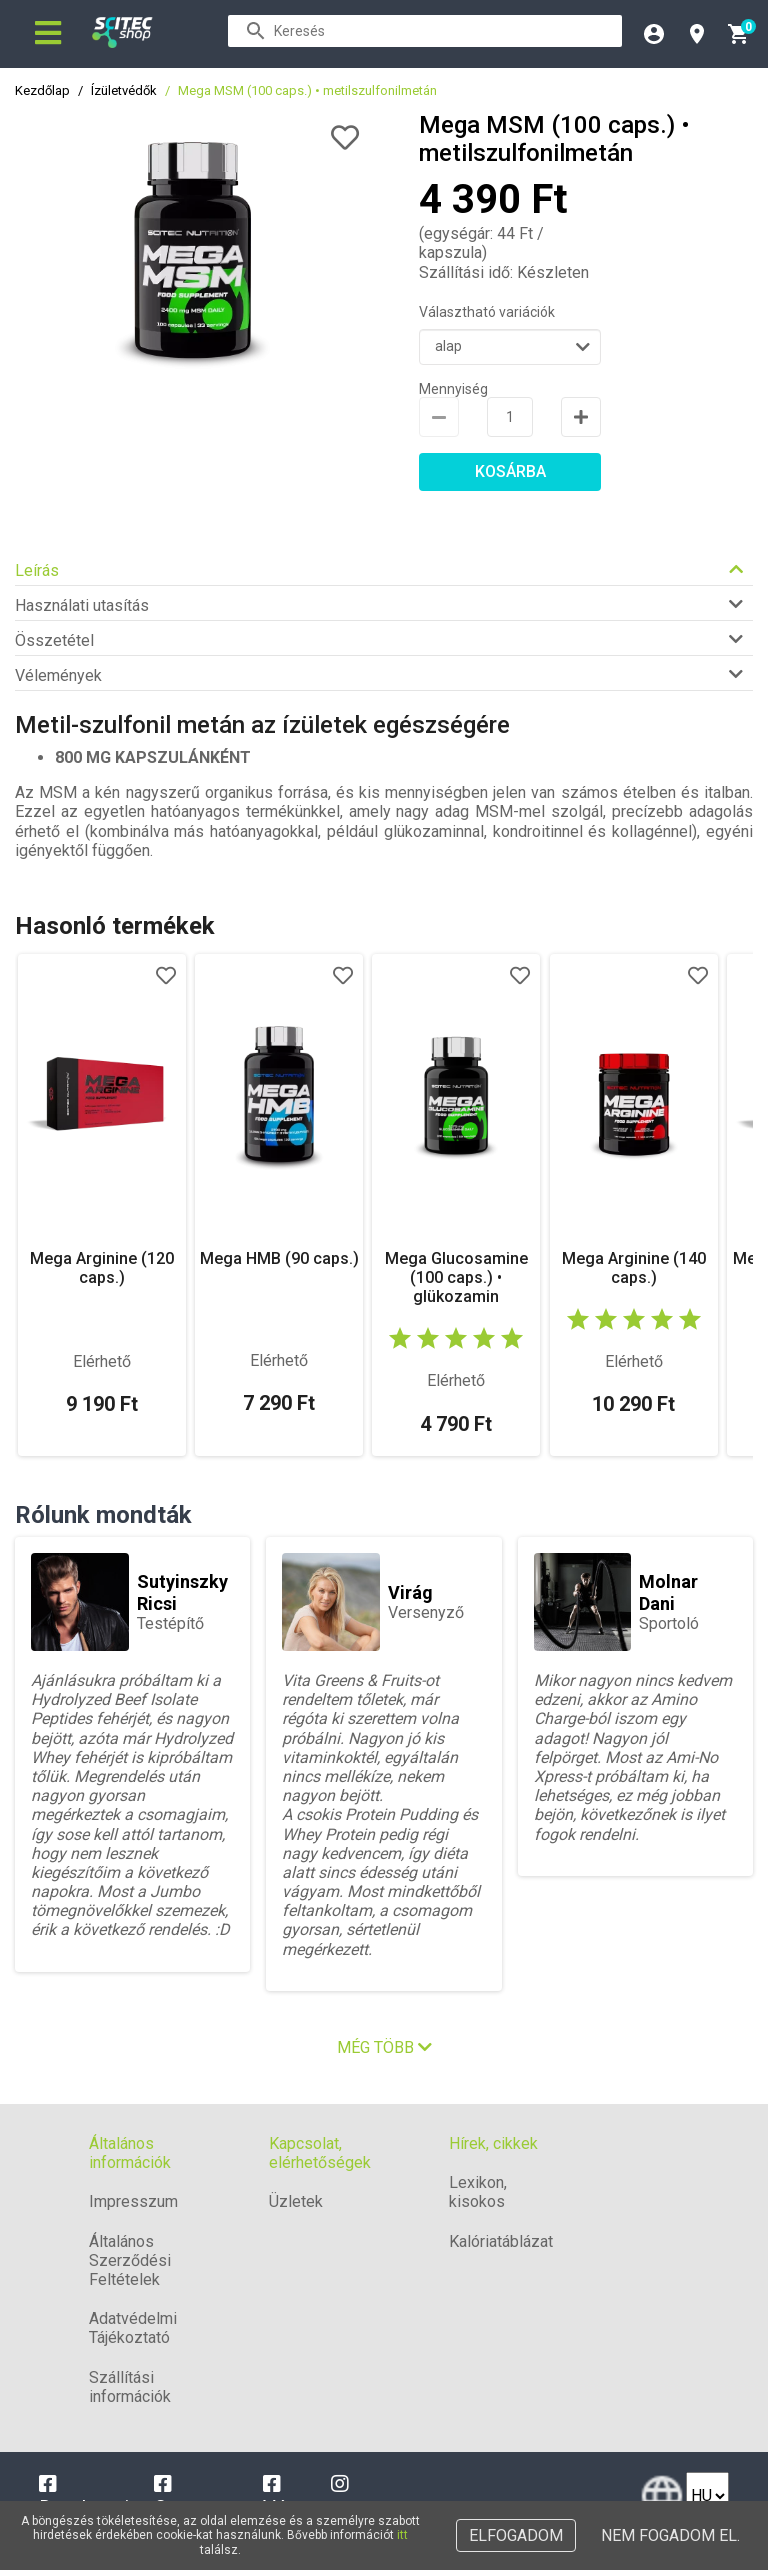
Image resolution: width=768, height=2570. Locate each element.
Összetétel (54, 640)
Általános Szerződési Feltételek (130, 2260)
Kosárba (510, 471)
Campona (195, 2497)
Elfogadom (516, 2535)
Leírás (37, 570)
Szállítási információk (130, 2387)
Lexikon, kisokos (478, 2192)
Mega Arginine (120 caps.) (102, 1268)
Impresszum (133, 2201)
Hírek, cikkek (493, 2143)
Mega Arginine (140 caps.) (634, 1268)
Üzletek (296, 2201)
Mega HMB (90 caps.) (279, 1258)
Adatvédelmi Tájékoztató (133, 2328)
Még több (384, 2047)
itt (402, 2535)
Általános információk (130, 2153)
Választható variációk (487, 312)
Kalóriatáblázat (501, 2241)
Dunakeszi (84, 2497)
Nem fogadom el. (670, 2535)
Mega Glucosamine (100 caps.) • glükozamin (456, 1277)
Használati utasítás (82, 605)
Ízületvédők (124, 90)
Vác (280, 2497)
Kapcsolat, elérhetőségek (320, 2153)
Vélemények (58, 675)
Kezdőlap (42, 90)
